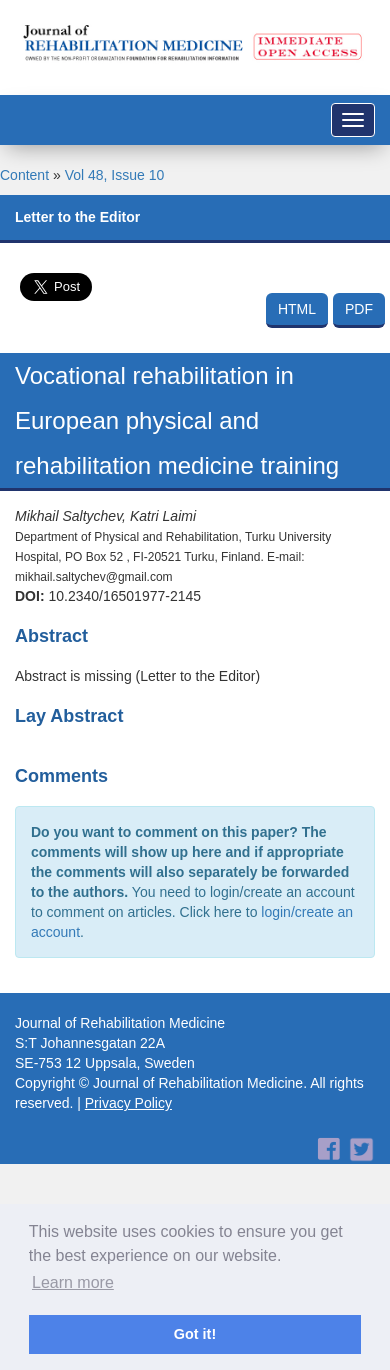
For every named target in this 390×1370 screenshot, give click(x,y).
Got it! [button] (195, 1334)
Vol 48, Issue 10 (115, 175)
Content (24, 175)
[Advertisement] (187, 1180)
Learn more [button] (73, 1282)
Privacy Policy (128, 1103)
